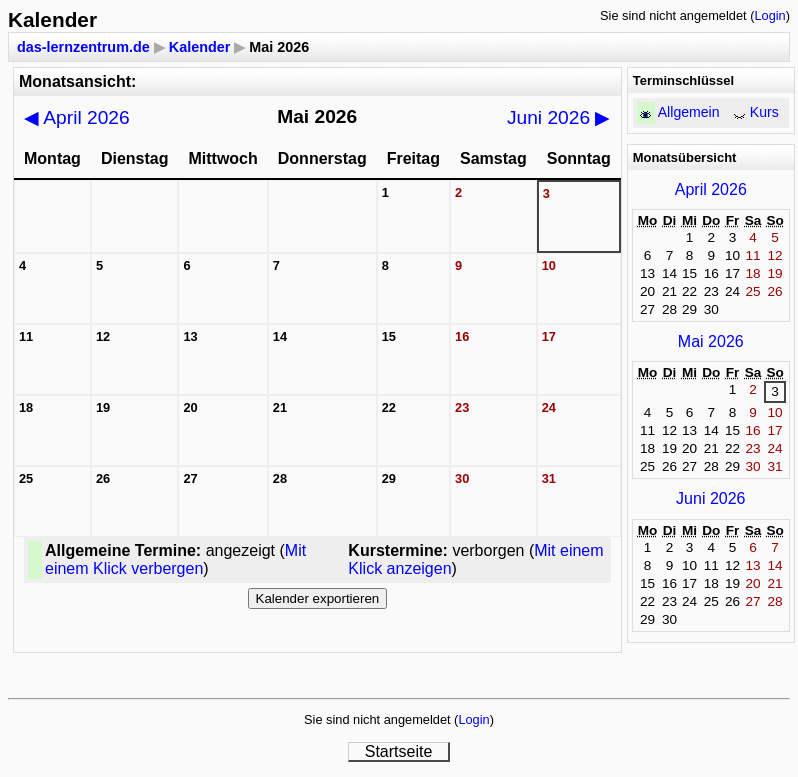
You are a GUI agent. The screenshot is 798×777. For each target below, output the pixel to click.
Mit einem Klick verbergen (175, 559)
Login (769, 15)
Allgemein (689, 112)
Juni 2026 (559, 117)
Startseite (399, 751)
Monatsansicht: (77, 81)
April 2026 (77, 117)
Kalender (200, 47)
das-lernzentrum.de (83, 47)
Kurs (764, 112)
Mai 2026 (711, 341)
